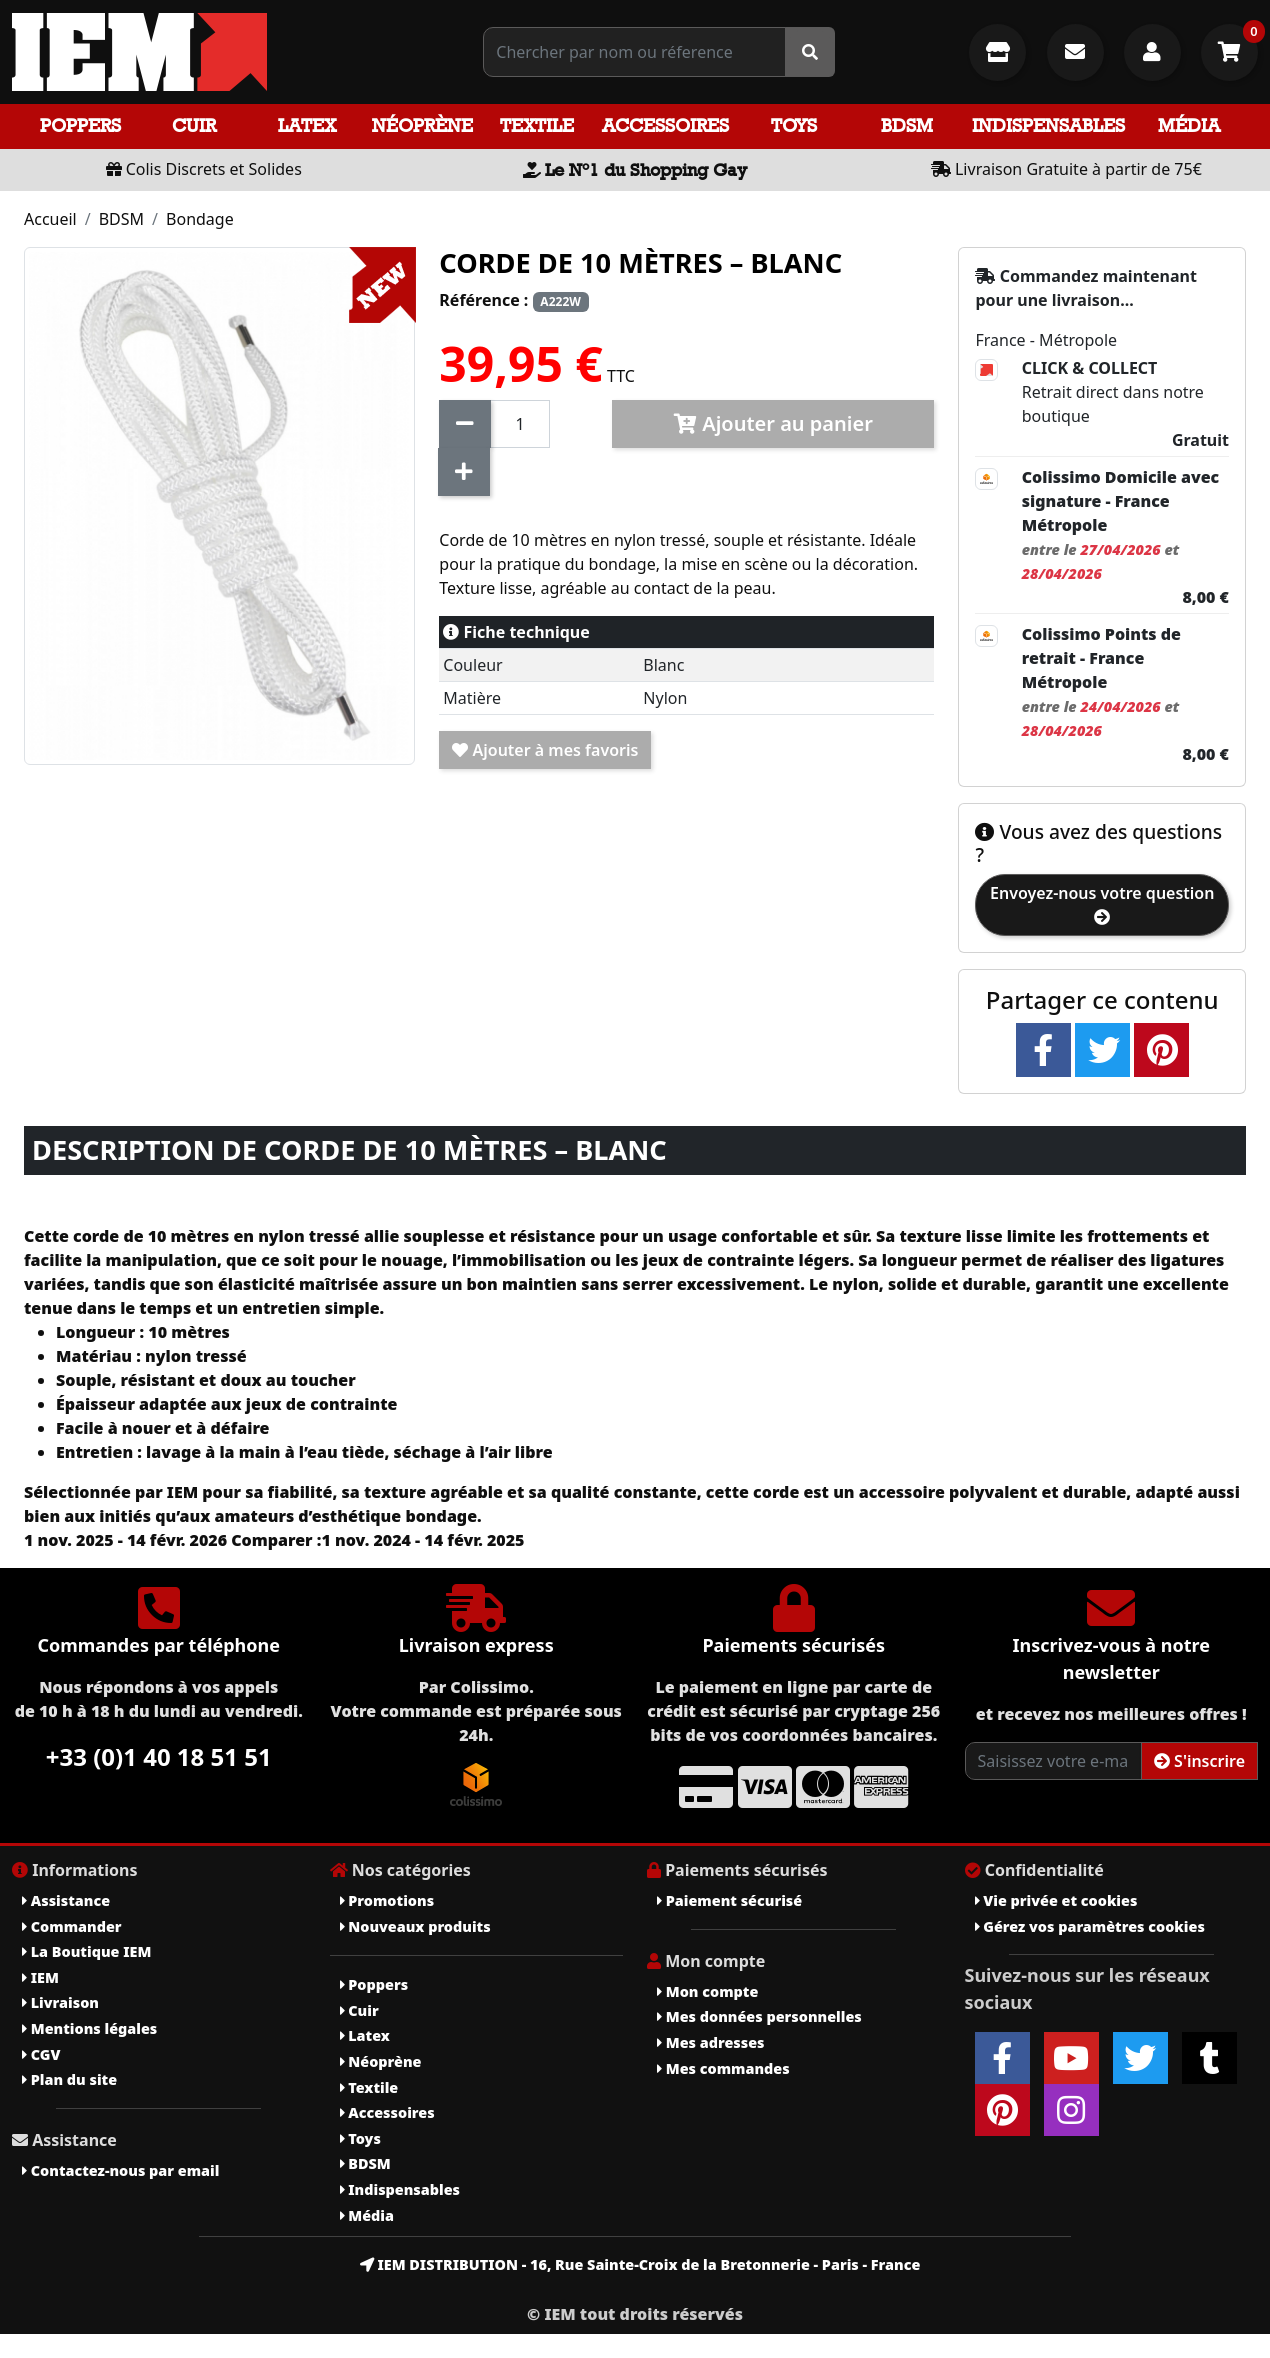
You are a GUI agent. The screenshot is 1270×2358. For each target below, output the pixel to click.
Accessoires (665, 125)
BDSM (907, 125)
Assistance (66, 1900)
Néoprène (422, 125)
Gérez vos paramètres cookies (1090, 1926)
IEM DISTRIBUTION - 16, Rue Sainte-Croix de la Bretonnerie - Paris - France (640, 2264)
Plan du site (69, 2079)
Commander (72, 1926)
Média (1189, 125)
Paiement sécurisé (729, 1900)
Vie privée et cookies (1056, 1900)
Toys (794, 125)
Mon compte (707, 1991)
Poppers (80, 125)
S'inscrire (1199, 1761)
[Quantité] (520, 424)
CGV (41, 2054)
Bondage (200, 219)
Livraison (60, 2002)
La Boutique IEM (86, 1951)
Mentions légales (89, 2028)
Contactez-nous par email (120, 2170)
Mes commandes (723, 2068)
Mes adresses (711, 2042)
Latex (307, 125)
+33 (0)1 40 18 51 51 (159, 1756)
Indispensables (1048, 125)
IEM (40, 1977)
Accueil (50, 219)
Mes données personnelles (759, 2016)
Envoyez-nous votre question (1102, 903)
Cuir (194, 125)
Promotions (387, 1900)
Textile (537, 125)
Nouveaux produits (415, 1926)
